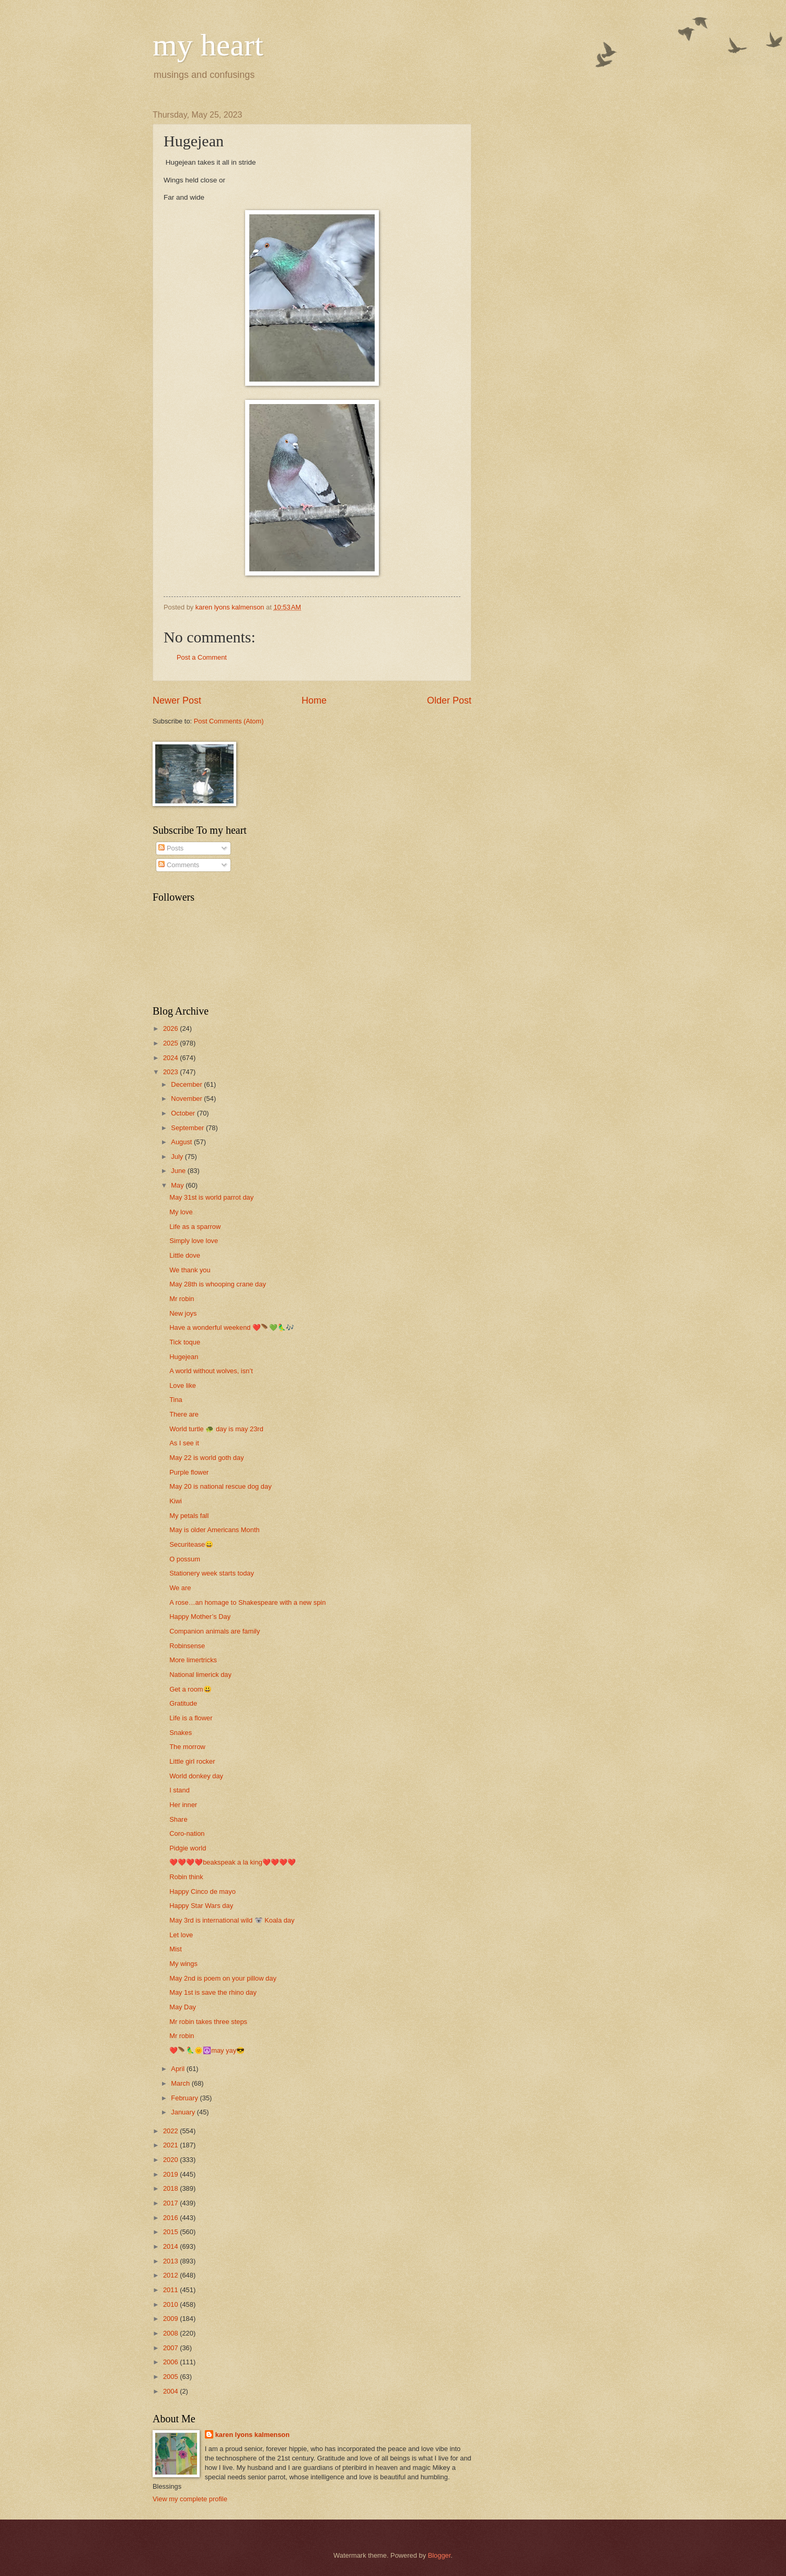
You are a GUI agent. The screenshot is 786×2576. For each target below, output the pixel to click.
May (178, 1185)
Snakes (180, 1732)
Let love (181, 1935)
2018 (171, 2188)
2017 (171, 2203)
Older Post (449, 700)
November (187, 1098)
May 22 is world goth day (206, 1458)
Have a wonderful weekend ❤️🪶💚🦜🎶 (231, 1327)
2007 (171, 2348)
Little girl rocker (192, 1761)
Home (314, 700)
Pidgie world (187, 1848)
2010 (171, 2304)
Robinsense (187, 1646)
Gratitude (183, 1703)
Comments (178, 865)
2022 (171, 2131)
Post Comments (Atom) (229, 721)
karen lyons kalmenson (252, 2435)
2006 (171, 2362)
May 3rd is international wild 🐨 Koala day (231, 1920)
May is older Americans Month (214, 1530)
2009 (171, 2318)
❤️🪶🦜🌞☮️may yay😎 (207, 2050)
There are (184, 1414)
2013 (171, 2261)
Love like (182, 1385)
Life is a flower (190, 1718)
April (178, 2069)
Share (178, 1819)
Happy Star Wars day (201, 1906)
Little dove (184, 1255)
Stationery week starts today (211, 1573)
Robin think (186, 1877)
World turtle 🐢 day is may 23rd (216, 1429)
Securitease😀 (191, 1544)
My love (180, 1212)
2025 (171, 1043)
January (183, 2112)
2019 (171, 2174)
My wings (183, 1964)
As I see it (184, 1443)
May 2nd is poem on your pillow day (222, 1978)
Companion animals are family (214, 1631)
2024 (171, 1058)
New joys (182, 1313)
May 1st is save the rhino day (213, 1992)
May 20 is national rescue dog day (220, 1486)
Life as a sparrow (195, 1226)
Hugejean (183, 1357)
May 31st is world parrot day (211, 1197)
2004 (171, 2391)
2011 (171, 2290)
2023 (171, 1072)
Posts (170, 848)
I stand (179, 1790)
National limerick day (200, 1674)
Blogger (439, 2555)
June (179, 1171)
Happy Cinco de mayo (202, 1891)
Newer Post (177, 700)
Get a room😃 (190, 1689)
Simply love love (193, 1241)
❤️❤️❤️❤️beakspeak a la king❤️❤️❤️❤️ (232, 1862)
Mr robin (181, 1299)
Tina (175, 1400)
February (185, 2098)
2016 (171, 2218)
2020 (171, 2160)
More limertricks (193, 1660)
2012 (171, 2275)
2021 (171, 2145)
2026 (171, 1028)
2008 (171, 2333)
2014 (171, 2246)
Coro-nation (186, 1833)
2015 (171, 2232)
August (182, 1142)
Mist (175, 1949)
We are (180, 1588)
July (177, 1156)
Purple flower (189, 1472)
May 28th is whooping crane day (217, 1284)
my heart (208, 45)
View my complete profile (190, 2499)
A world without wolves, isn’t (211, 1371)
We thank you (190, 1270)
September (188, 1128)
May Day (182, 2007)
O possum (184, 1559)
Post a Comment (202, 657)
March (181, 2083)
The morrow (187, 1747)
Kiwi (175, 1501)
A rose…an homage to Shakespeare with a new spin (247, 1602)
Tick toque (184, 1342)
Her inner (183, 1805)
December (187, 1084)
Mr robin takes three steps (208, 2022)
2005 (171, 2376)
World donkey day (196, 1776)
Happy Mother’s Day (199, 1616)
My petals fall (189, 1516)
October (183, 1113)
